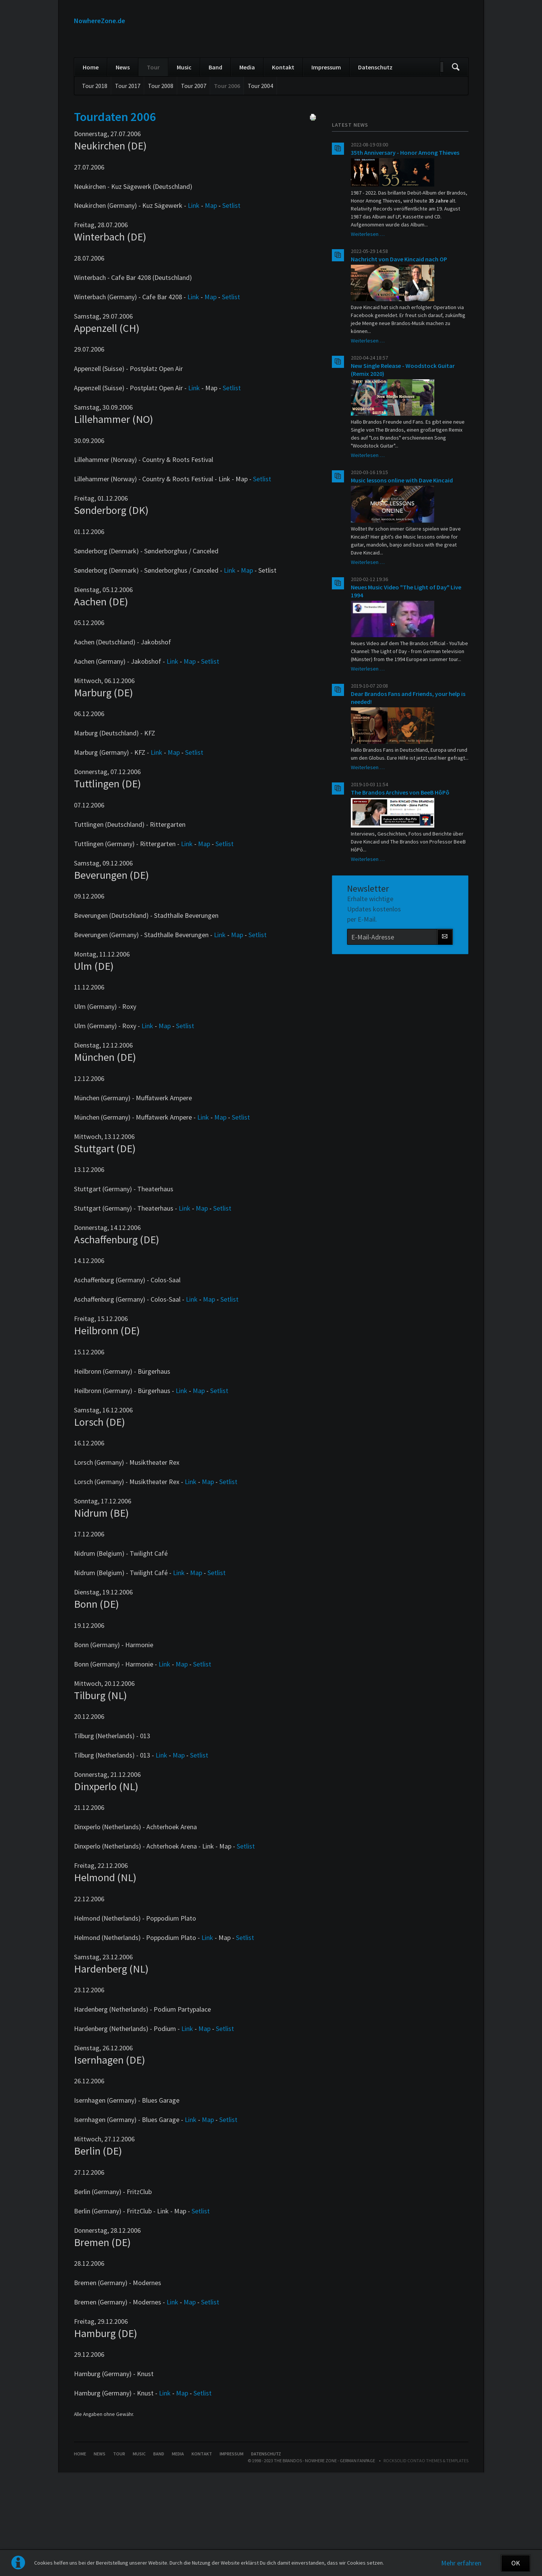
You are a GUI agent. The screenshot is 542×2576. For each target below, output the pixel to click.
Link (194, 283)
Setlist (231, 283)
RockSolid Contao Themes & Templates (425, 2538)
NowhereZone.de (99, 20)
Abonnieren (445, 1015)
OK (515, 2563)
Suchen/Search (456, 145)
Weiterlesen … (368, 311)
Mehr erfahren (461, 2563)
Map (211, 283)
